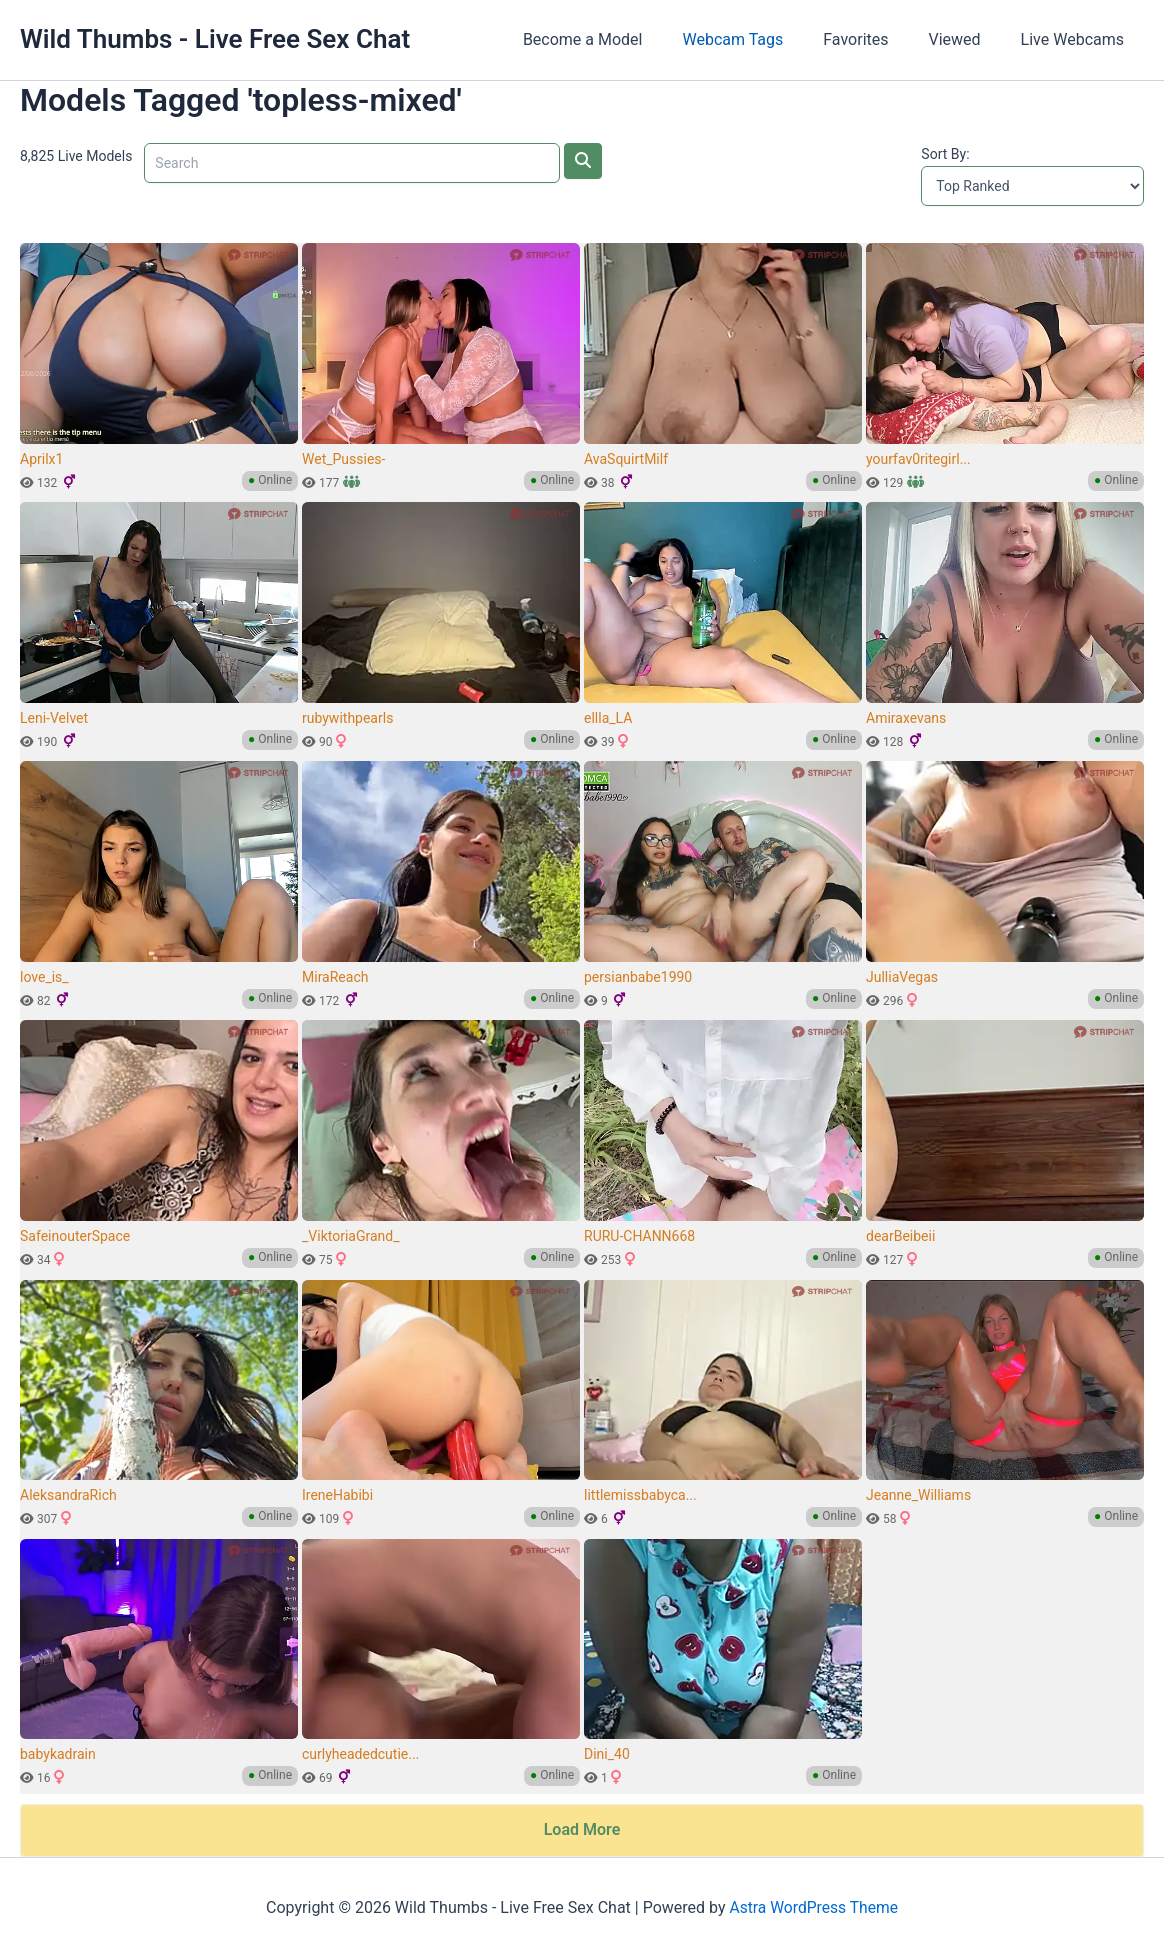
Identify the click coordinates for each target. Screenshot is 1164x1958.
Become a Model (619, 39)
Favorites (875, 39)
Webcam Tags (760, 39)
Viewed (967, 39)
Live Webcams (1076, 39)
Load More (582, 1829)
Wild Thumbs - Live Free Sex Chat (215, 39)
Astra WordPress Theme (813, 1907)
